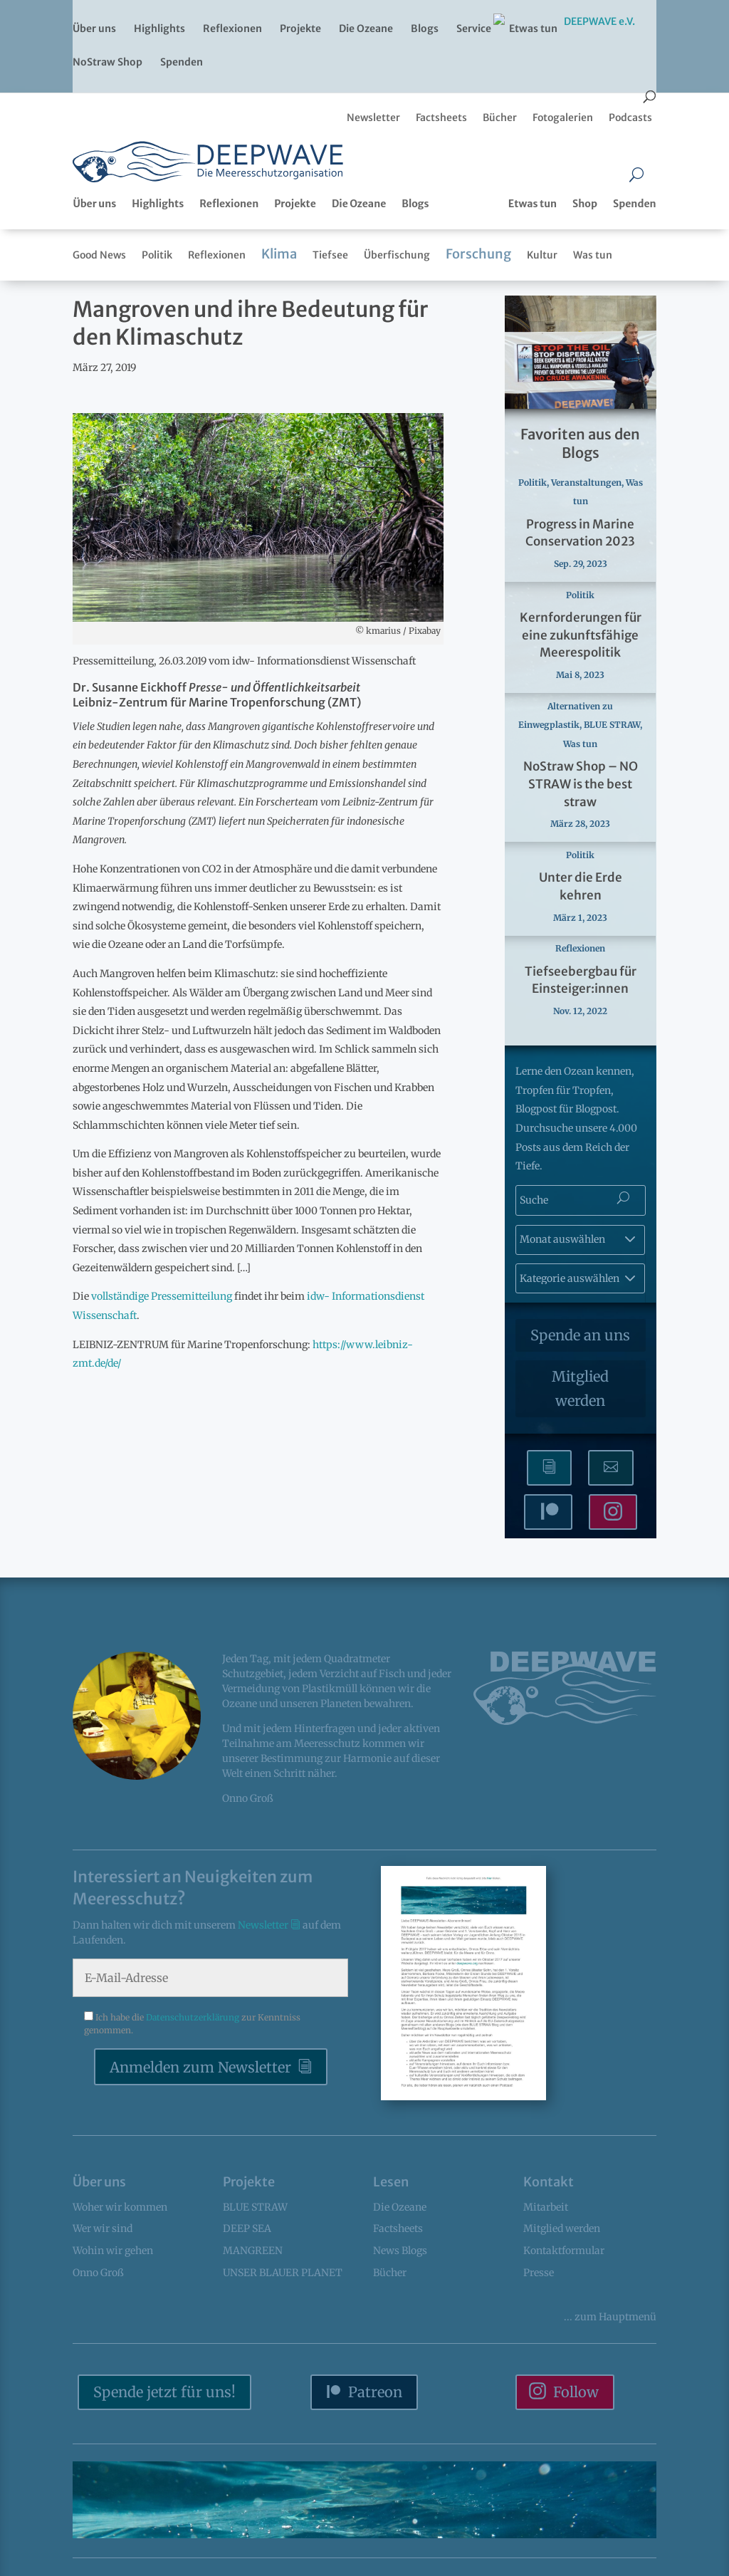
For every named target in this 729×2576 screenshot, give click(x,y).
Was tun (592, 255)
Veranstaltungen (586, 482)
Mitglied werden (580, 1388)
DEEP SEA (247, 2228)
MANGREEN (253, 2250)
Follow (576, 2392)
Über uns (94, 29)
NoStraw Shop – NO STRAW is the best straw (580, 783)
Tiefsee (330, 255)
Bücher (390, 2272)
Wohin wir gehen (113, 2250)
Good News (99, 255)
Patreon (375, 2392)
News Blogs (400, 2250)
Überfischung (397, 255)
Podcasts (630, 117)
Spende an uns (580, 1335)
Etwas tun (533, 29)
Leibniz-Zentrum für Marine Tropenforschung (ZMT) (217, 702)
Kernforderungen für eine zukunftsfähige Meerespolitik (580, 635)
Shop (584, 204)
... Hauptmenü (610, 2316)
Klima (279, 254)
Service (473, 29)
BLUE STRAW (612, 724)
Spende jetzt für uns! (164, 2392)
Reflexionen (232, 29)
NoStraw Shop (107, 62)
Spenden (181, 62)
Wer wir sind (102, 2228)
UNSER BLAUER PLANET (282, 2272)
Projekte (300, 29)
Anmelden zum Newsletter (200, 2067)
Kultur (542, 255)
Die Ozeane (366, 29)
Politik (157, 255)
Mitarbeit (545, 2207)
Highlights (159, 29)
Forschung (478, 254)
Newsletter (264, 1925)
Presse (538, 2272)
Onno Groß (98, 2272)
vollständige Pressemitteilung (161, 1296)
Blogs (425, 29)
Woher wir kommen (120, 2207)
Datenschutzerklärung (193, 2017)
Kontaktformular (563, 2250)
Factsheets (398, 2228)
